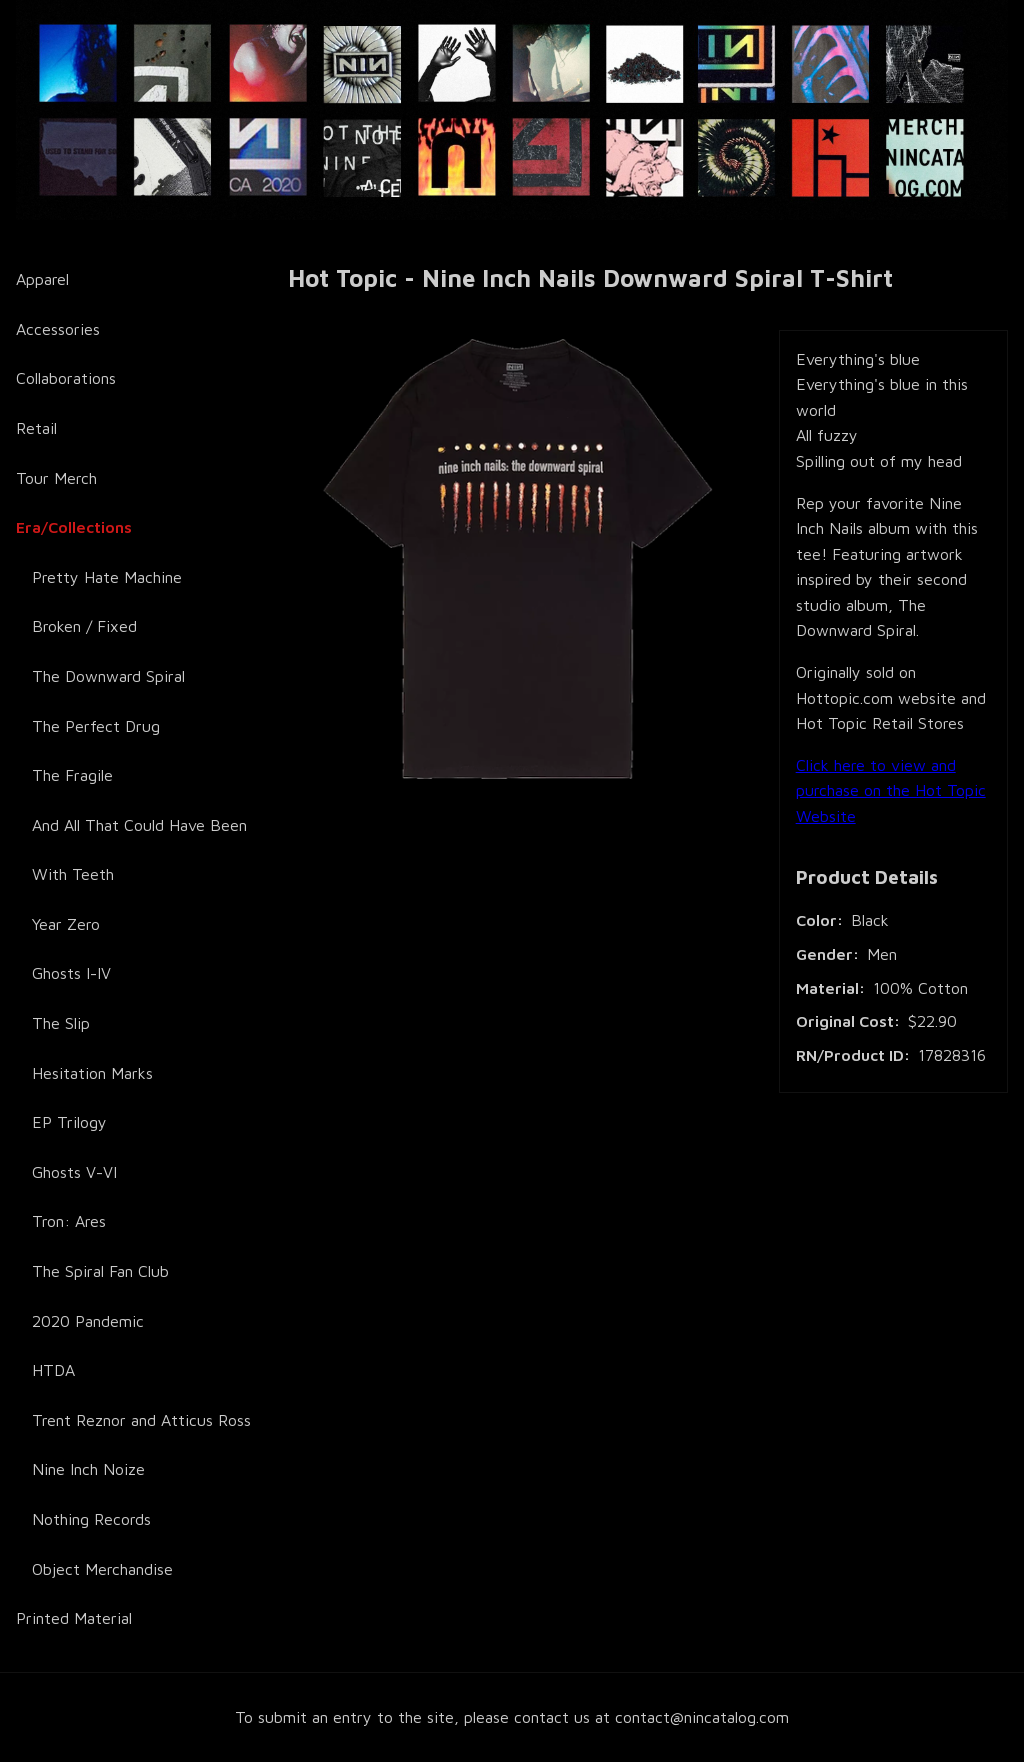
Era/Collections (74, 527)
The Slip (61, 1023)
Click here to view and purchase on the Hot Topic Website (891, 790)
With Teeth (73, 874)
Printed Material (74, 1618)
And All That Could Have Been (139, 825)
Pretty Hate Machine (107, 577)
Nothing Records (91, 1519)
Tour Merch (56, 478)
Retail (36, 428)
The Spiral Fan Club (100, 1271)
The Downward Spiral (108, 676)
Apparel (42, 279)
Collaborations (66, 378)
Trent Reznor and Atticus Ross (141, 1420)
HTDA (53, 1370)
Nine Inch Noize (88, 1469)
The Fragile (72, 775)
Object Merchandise (102, 1569)
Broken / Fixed (84, 626)
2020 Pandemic (88, 1321)
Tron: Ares (69, 1221)
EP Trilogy (69, 1122)
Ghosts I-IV (71, 973)
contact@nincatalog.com (702, 1717)
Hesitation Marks (92, 1073)
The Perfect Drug (96, 726)
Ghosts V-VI (74, 1172)
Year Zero (66, 924)
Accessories (58, 329)
